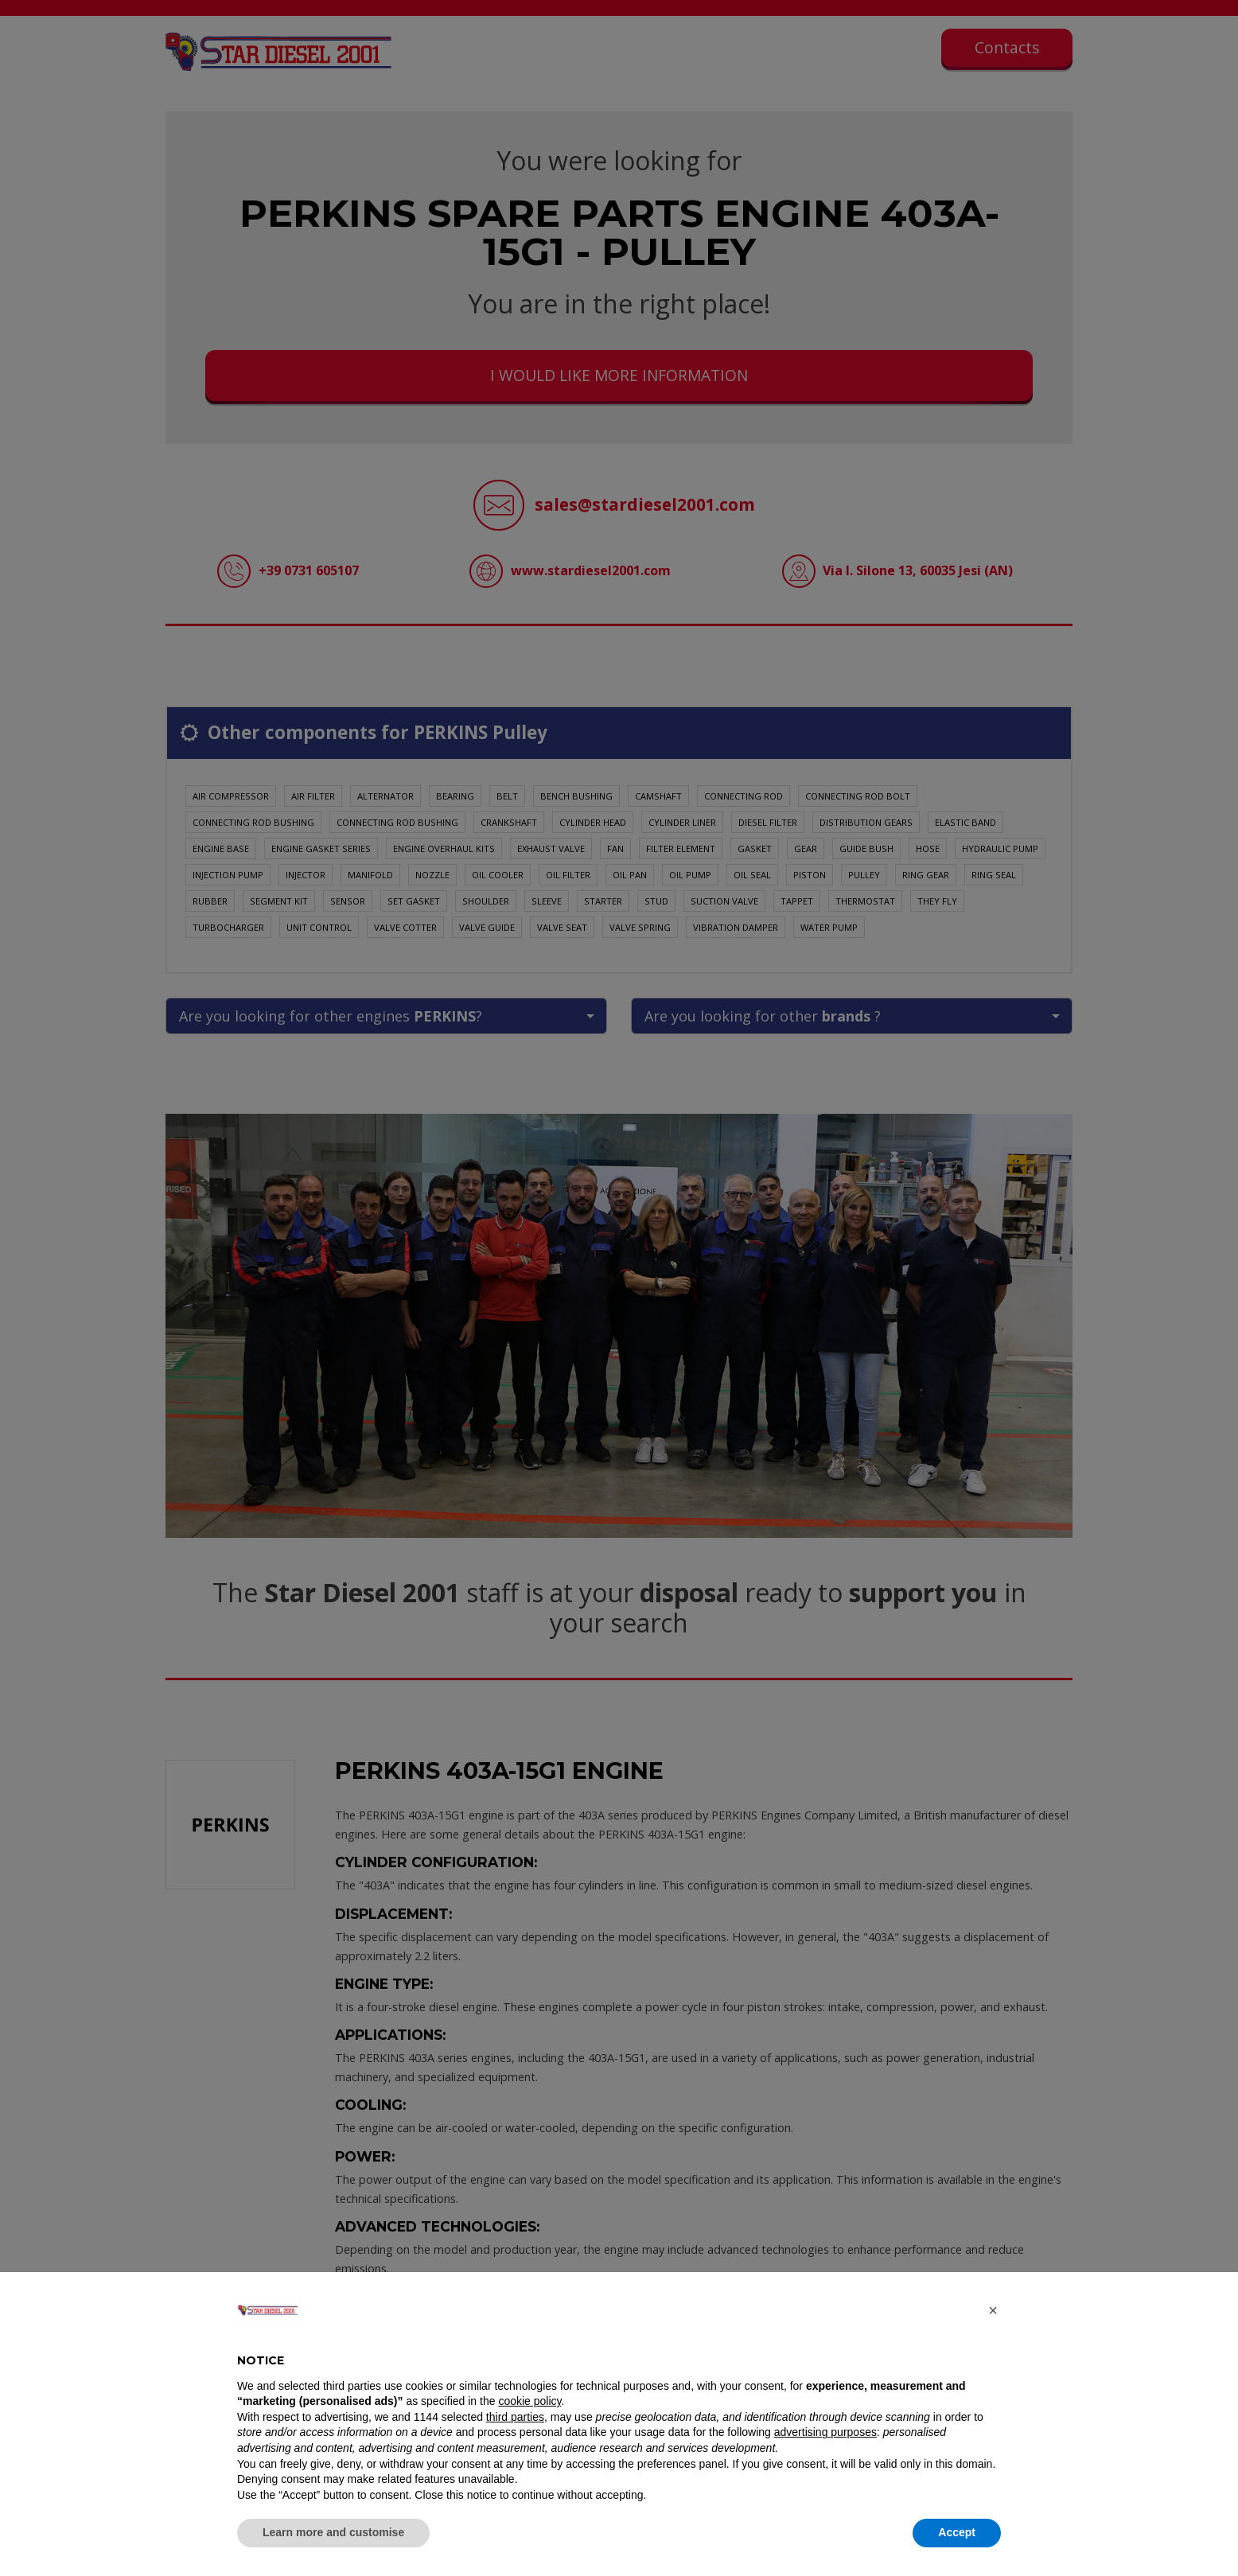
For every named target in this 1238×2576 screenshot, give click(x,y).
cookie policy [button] (529, 2401)
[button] (993, 2310)
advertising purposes (825, 2432)
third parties (515, 2417)
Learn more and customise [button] (333, 2532)
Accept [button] (956, 2532)
